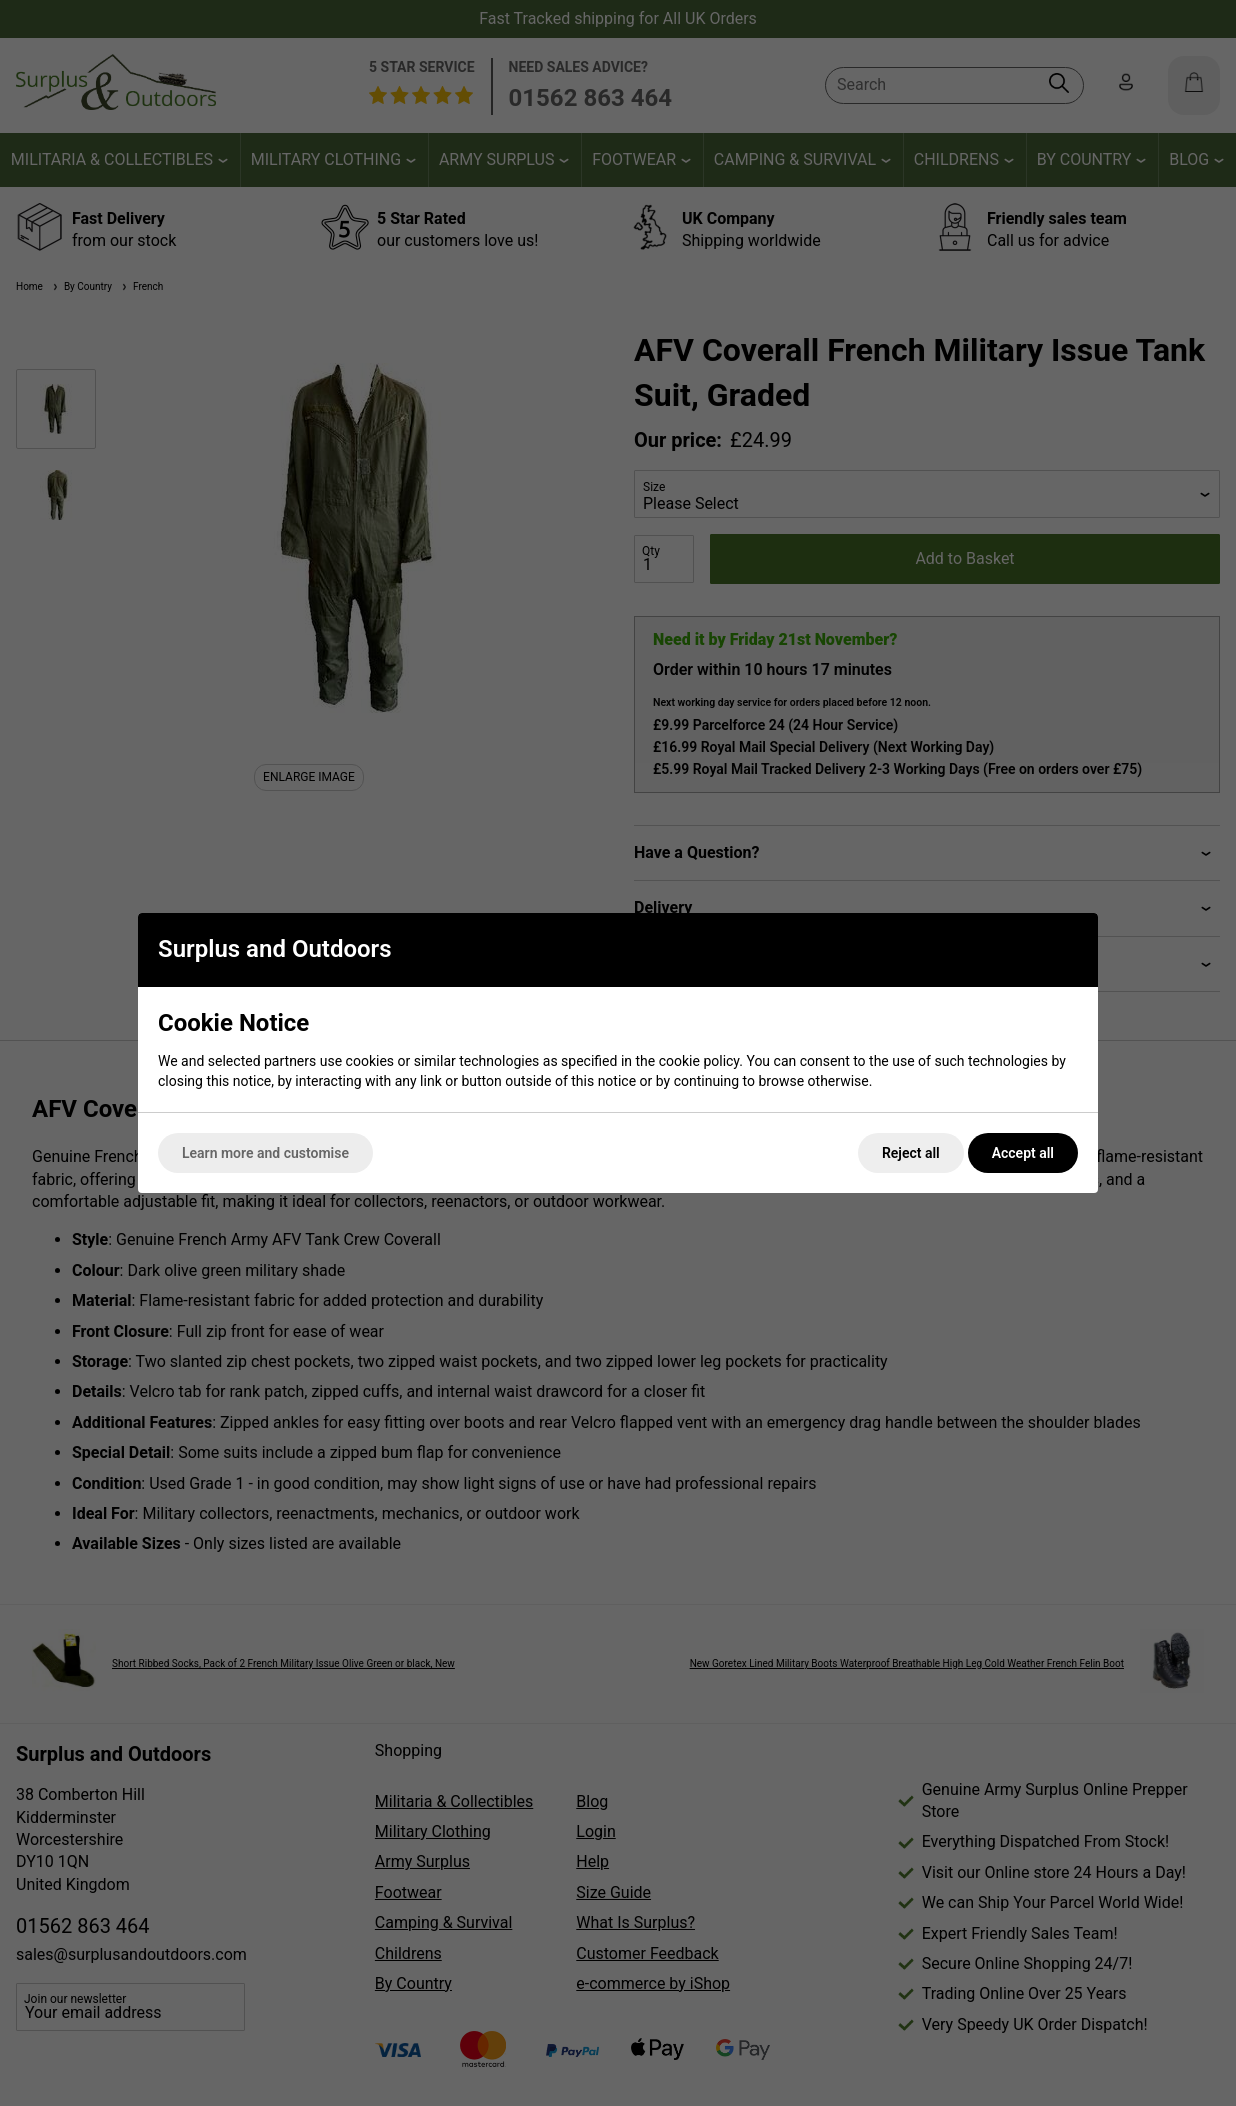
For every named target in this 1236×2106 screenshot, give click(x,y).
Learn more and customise (265, 1153)
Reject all (911, 1153)
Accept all (1023, 1153)
